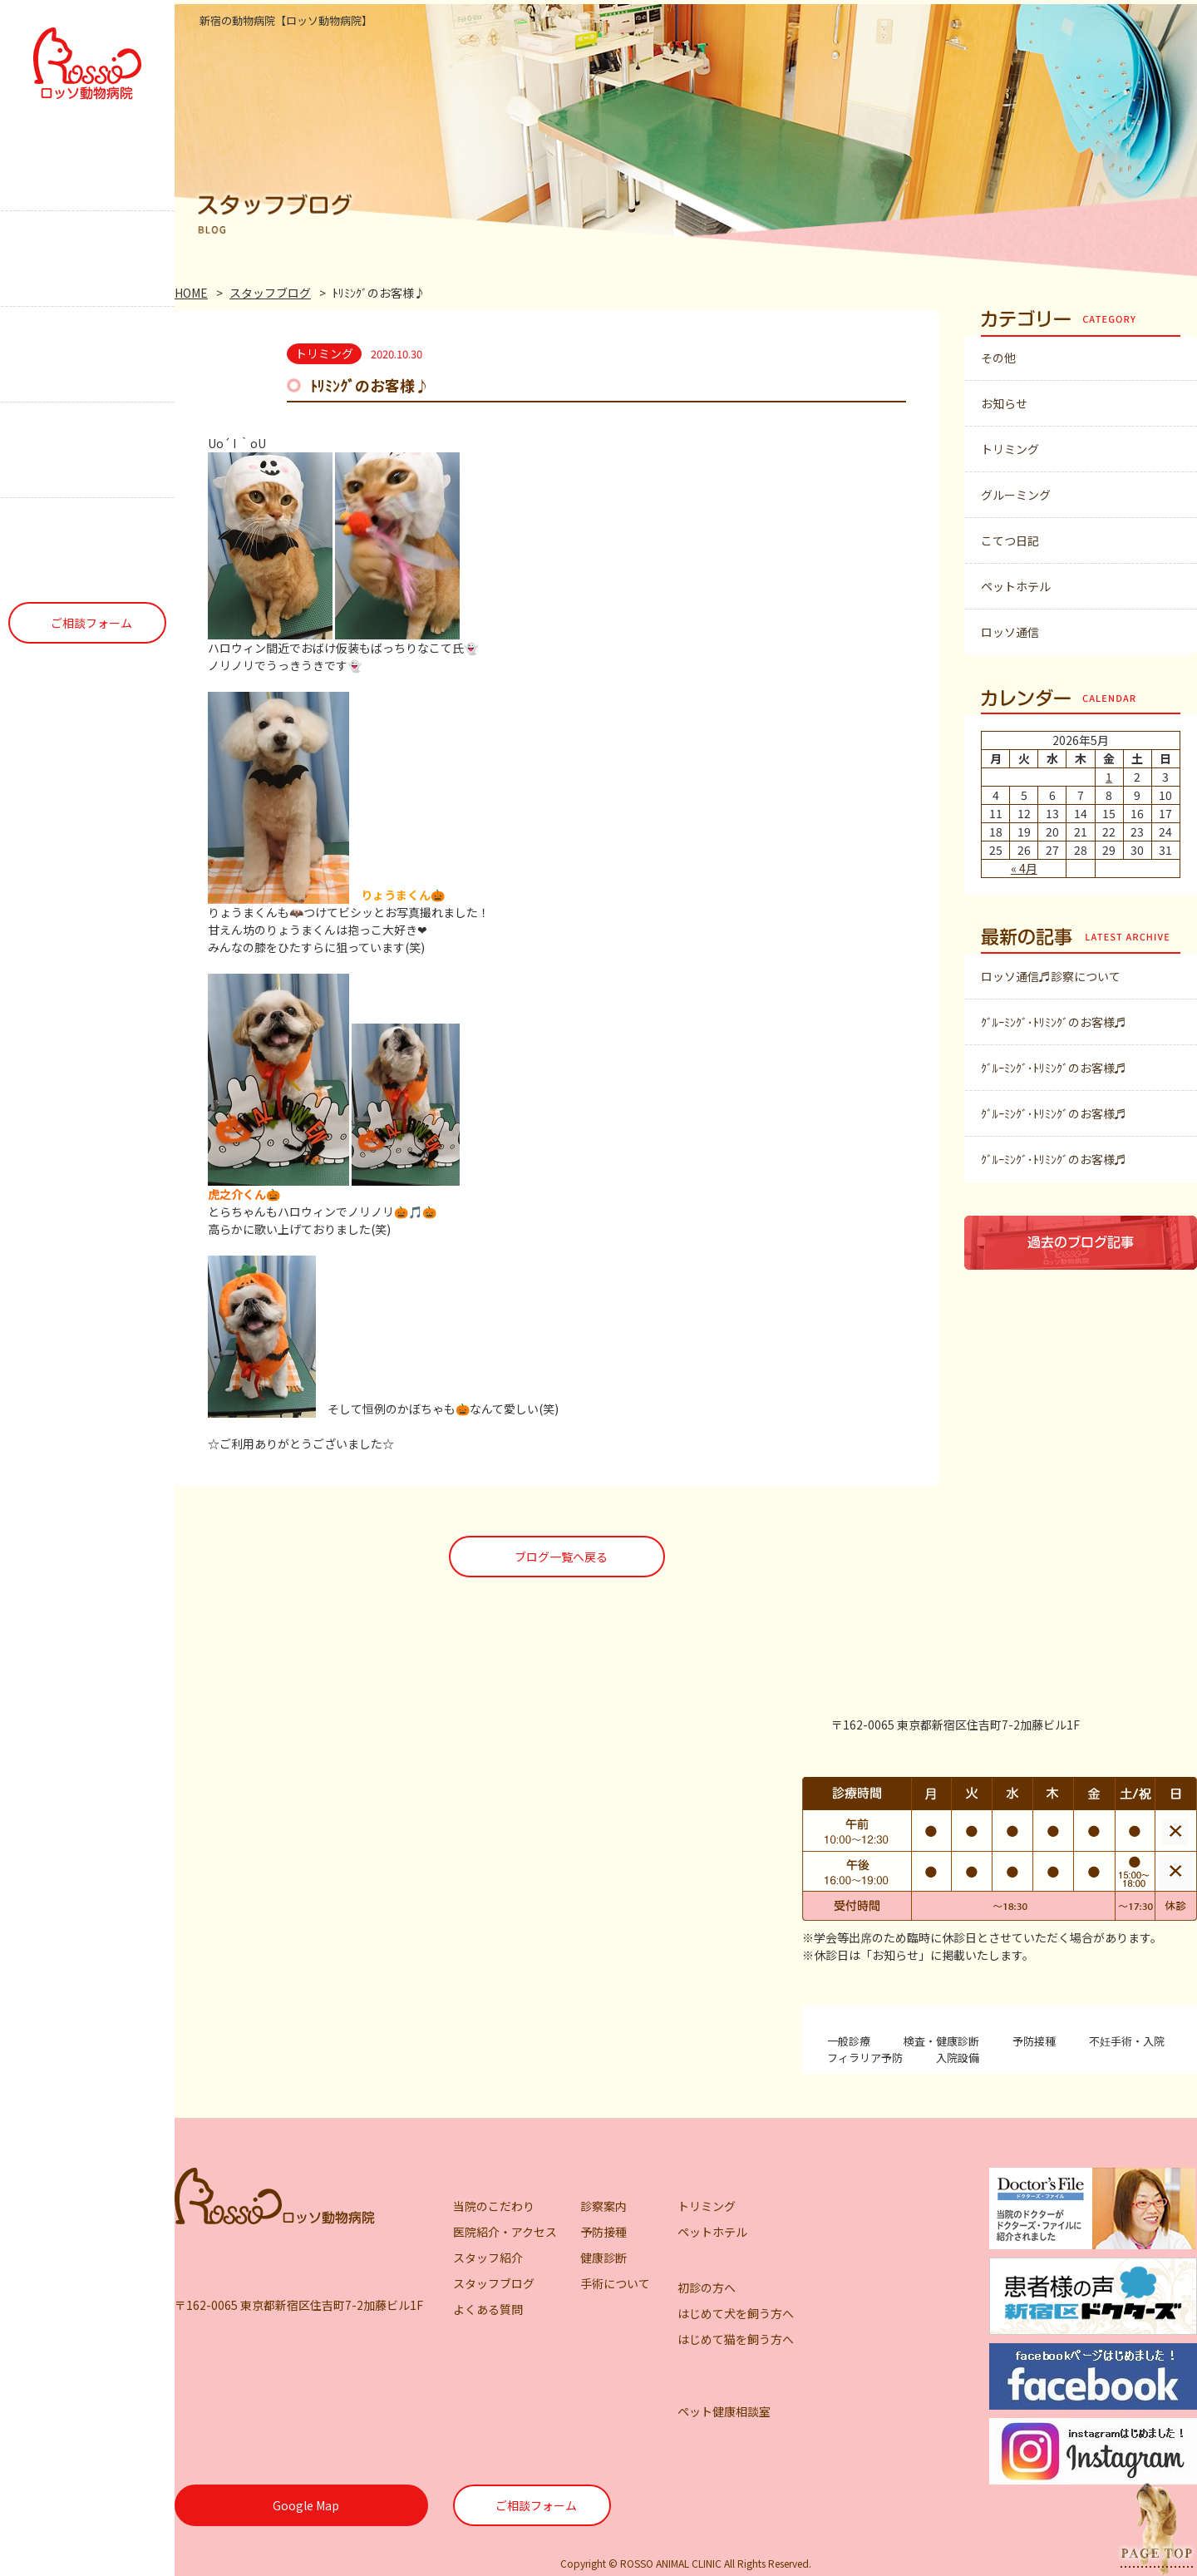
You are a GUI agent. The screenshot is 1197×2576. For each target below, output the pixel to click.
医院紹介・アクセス (505, 2231)
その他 (998, 357)
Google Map (306, 2505)
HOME (191, 292)
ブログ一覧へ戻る (561, 1556)
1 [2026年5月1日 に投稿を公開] (1109, 776)
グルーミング (1016, 494)
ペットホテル (1016, 586)
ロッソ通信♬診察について (1051, 976)
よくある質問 (488, 2309)
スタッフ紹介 (488, 2257)
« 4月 (1024, 868)
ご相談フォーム (91, 622)
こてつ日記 (1010, 540)
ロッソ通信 (1010, 632)
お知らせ (1004, 403)
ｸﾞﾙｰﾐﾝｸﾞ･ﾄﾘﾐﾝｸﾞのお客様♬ (1053, 1022)
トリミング (1010, 449)
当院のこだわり (493, 2206)
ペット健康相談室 (724, 2411)
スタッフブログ (270, 292)
